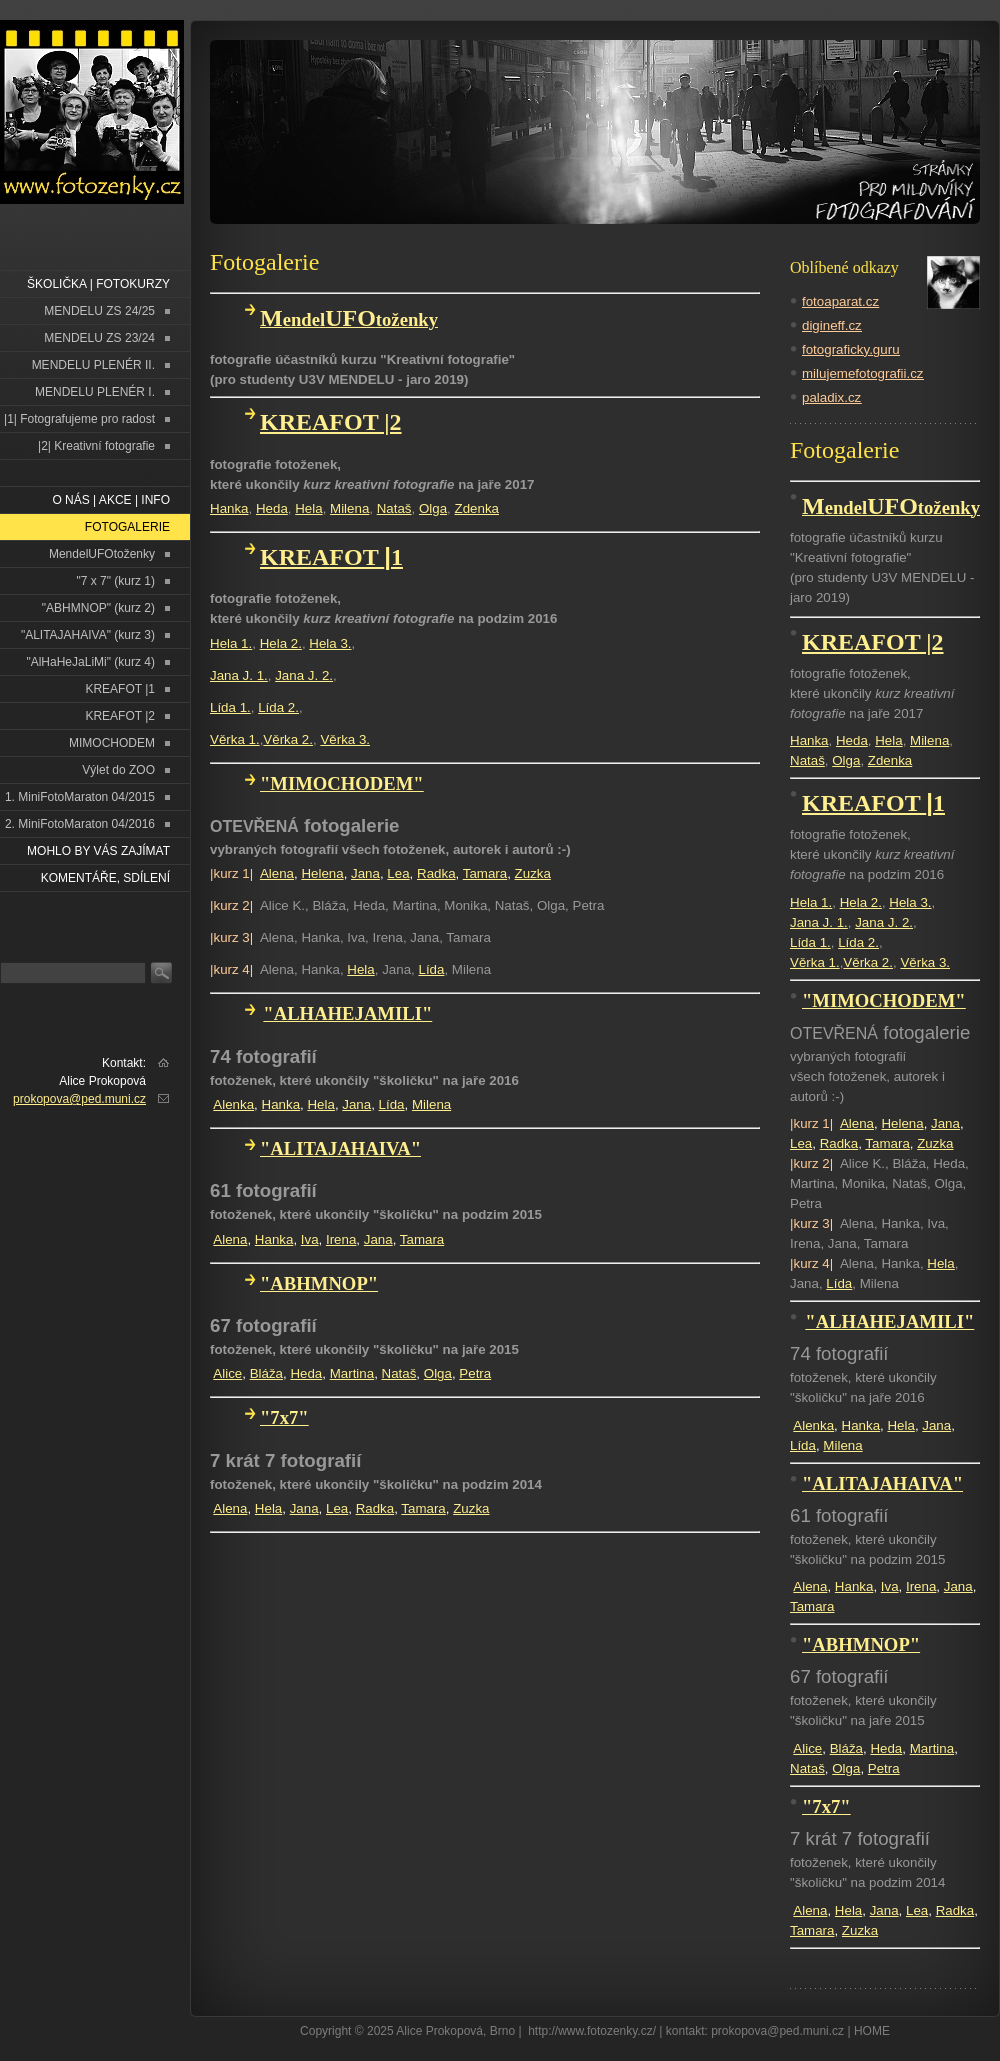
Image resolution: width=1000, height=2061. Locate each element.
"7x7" (284, 1417)
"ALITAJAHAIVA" (340, 1148)
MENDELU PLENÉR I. (95, 392)
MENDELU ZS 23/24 (99, 338)
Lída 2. (278, 707)
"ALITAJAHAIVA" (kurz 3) (88, 635)
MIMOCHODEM (112, 743)
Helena (322, 873)
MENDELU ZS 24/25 (99, 311)
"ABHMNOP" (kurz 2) (98, 608)
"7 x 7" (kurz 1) (115, 581)
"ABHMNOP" (319, 1283)
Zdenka (477, 508)
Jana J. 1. (239, 675)
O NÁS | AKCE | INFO (111, 500)
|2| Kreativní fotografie (96, 446)
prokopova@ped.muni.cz (79, 1099)
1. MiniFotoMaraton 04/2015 (80, 797)
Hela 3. (330, 643)
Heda (272, 508)
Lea (398, 873)
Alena (277, 873)
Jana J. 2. (304, 675)
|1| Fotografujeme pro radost (79, 419)
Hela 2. (281, 643)
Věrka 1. (235, 739)
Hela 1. (231, 643)
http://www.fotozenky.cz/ (592, 2031)
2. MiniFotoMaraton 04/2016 (80, 824)
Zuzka (533, 873)
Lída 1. (230, 707)
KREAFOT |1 (120, 689)
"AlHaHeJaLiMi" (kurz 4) (90, 662)
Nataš (394, 508)
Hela (308, 508)
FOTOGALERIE (127, 527)
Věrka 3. (345, 739)
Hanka (229, 508)
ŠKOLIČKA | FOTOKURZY (98, 284)
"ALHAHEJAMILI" (347, 1013)
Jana (365, 873)
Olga (433, 508)
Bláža (266, 1373)
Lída (431, 969)
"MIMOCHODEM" (342, 783)
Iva (310, 1239)
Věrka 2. (288, 739)
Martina (352, 1373)
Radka (436, 873)
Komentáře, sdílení (105, 878)
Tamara (485, 873)
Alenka (233, 1104)
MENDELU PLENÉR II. (93, 365)
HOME (872, 2031)
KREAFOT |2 (120, 716)
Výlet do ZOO (118, 770)
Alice (227, 1373)
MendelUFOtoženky (102, 554)
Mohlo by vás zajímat (98, 851)
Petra (475, 1373)
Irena (341, 1239)
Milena (349, 508)
